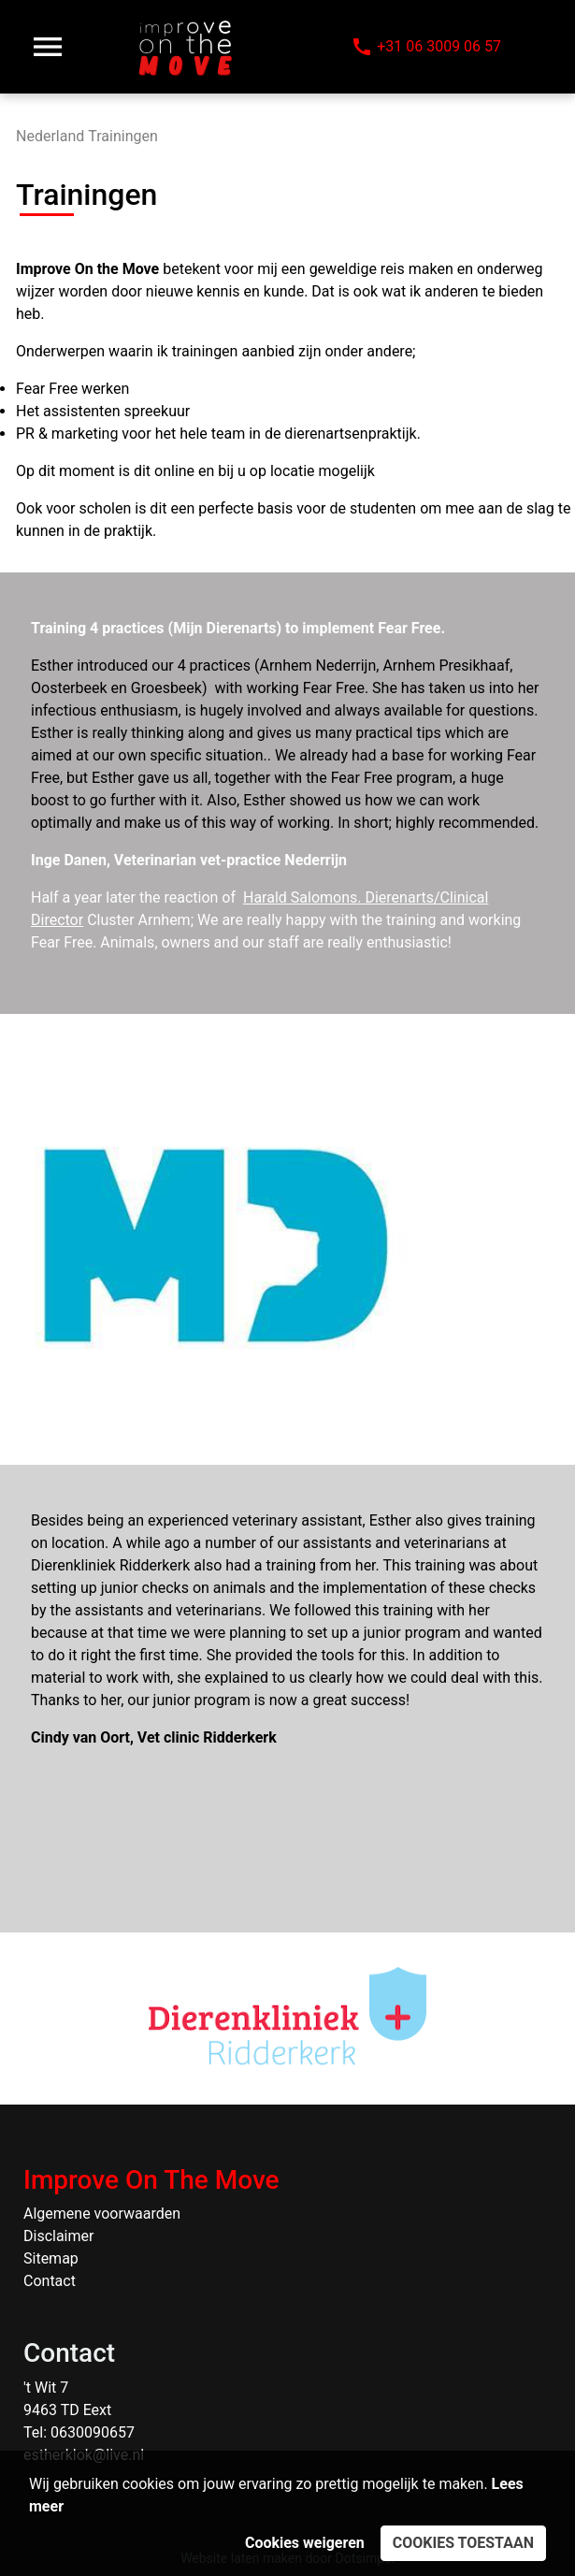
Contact (49, 2281)
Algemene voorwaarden (101, 2213)
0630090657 (92, 2432)
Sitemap (51, 2258)
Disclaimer (58, 2236)
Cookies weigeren (305, 2543)
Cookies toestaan (463, 2543)
